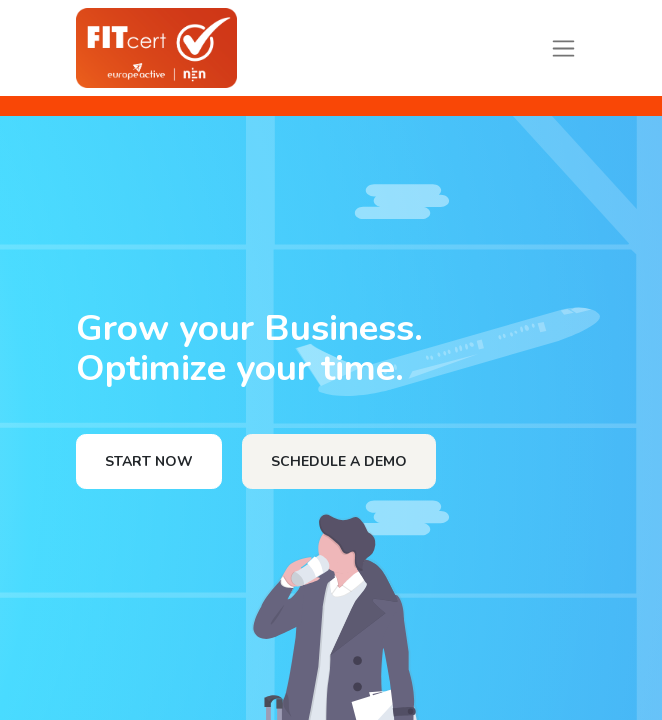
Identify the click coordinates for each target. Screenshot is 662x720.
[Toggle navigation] (563, 48)
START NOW (149, 461)
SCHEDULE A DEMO (339, 461)
